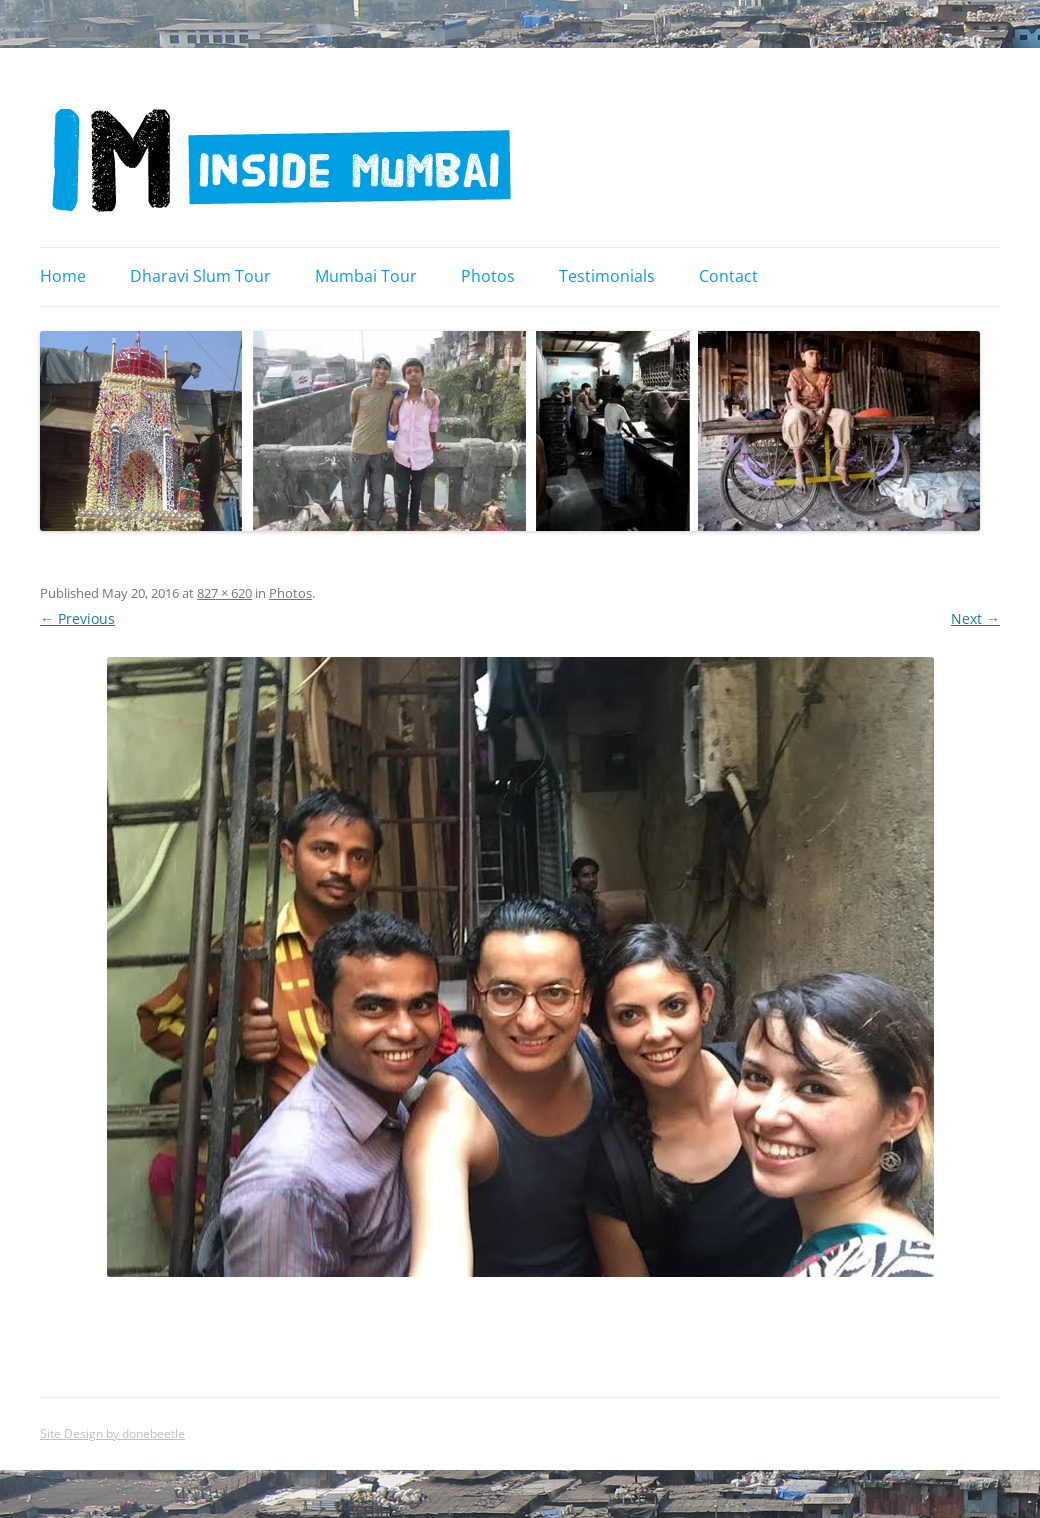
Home (63, 276)
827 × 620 (224, 593)
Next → (975, 618)
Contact (728, 276)
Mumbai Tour (366, 276)
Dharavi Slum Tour (200, 276)
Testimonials (607, 276)
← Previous (77, 618)
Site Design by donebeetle (112, 1433)
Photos (488, 276)
